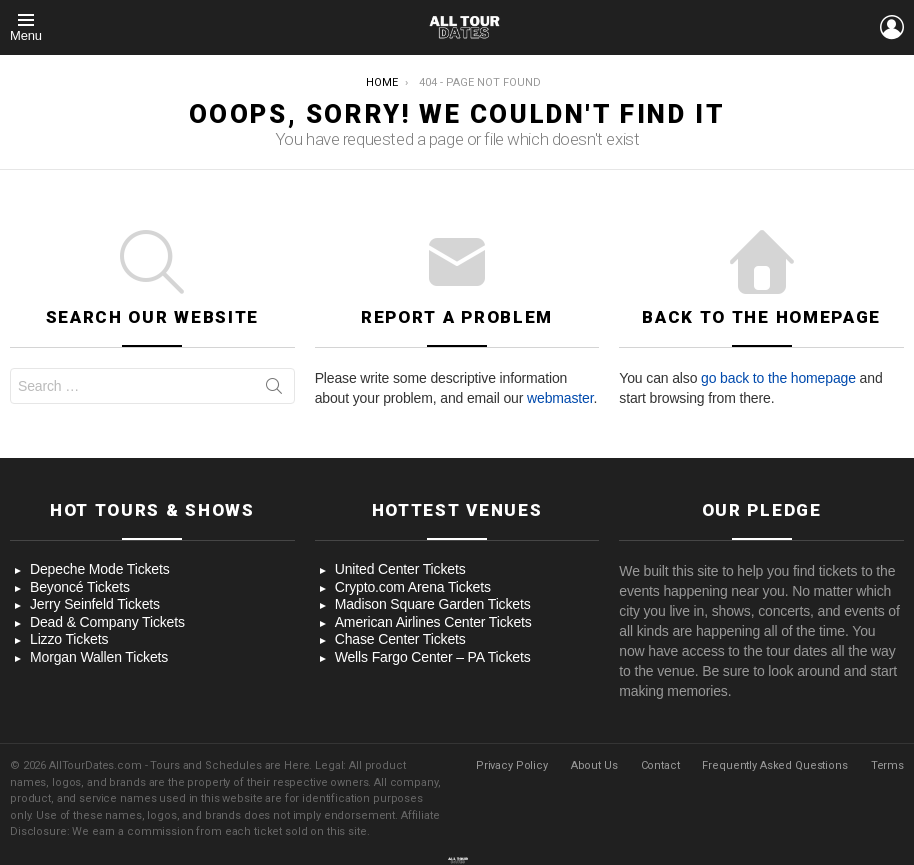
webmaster (560, 398)
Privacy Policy (512, 765)
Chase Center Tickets (400, 639)
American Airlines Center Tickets (433, 622)
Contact (660, 765)
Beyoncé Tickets (80, 587)
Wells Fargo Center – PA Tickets (433, 657)
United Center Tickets (400, 569)
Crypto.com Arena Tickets (413, 587)
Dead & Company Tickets (107, 622)
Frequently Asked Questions (774, 765)
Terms (887, 765)
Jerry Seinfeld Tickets (95, 604)
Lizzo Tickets (69, 639)
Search (274, 390)
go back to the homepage (778, 378)
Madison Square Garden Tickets (433, 604)
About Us (594, 765)
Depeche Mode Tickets (100, 569)
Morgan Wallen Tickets (99, 657)
